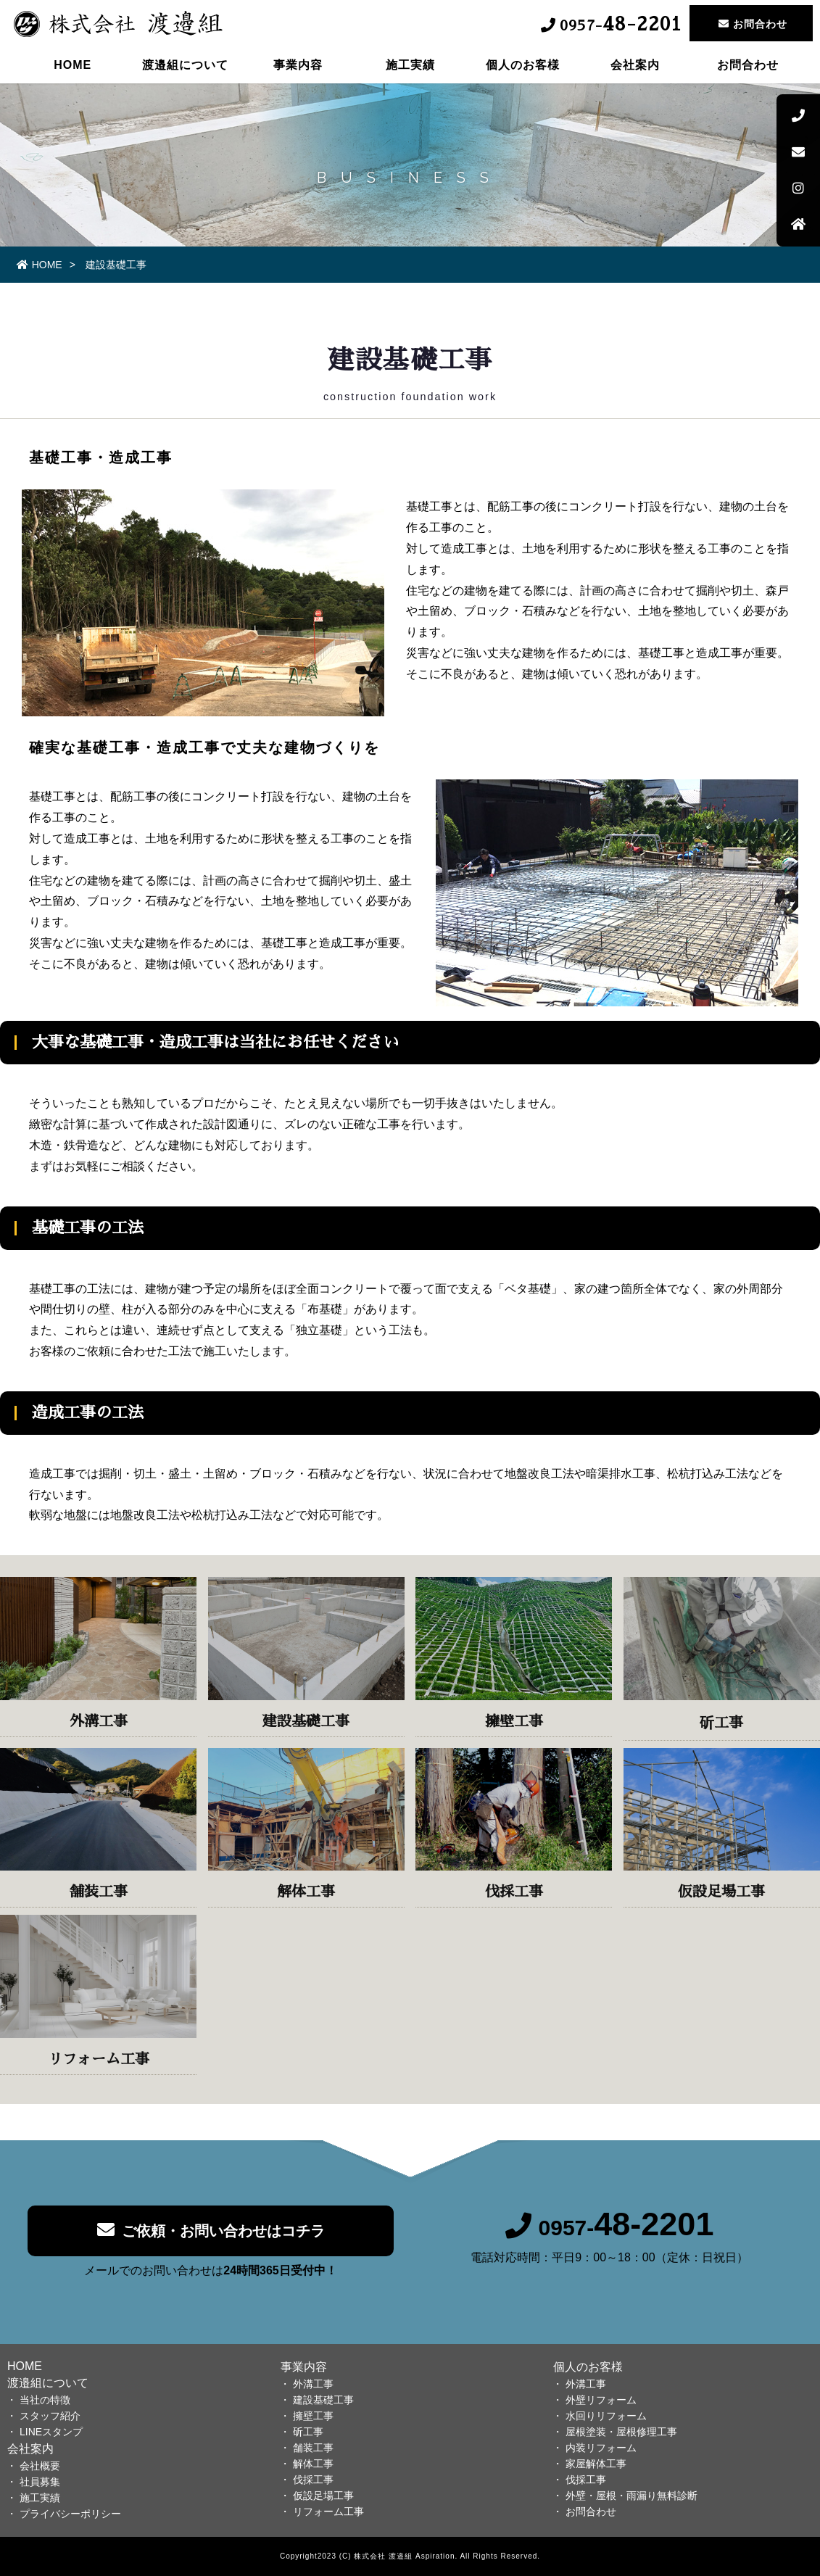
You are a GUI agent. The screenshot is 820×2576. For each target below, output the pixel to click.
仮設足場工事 (323, 2495)
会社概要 (40, 2466)
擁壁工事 (313, 2416)
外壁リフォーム (601, 2400)
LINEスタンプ (51, 2432)
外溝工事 (313, 2384)
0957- (609, 2239)
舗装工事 (313, 2447)
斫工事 (308, 2432)
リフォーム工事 (328, 2511)
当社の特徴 (45, 2400)
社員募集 (40, 2482)
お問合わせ (748, 68)
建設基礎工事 (323, 2400)
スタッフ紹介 (50, 2416)
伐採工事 (313, 2479)
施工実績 (410, 68)
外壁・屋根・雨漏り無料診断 (631, 2495)
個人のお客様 (523, 68)
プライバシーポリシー (70, 2513)
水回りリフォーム (606, 2416)
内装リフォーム (601, 2447)
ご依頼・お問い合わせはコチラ (211, 2241)
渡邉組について (185, 68)
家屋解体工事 (596, 2463)
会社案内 (635, 68)
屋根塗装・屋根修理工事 (621, 2432)
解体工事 (313, 2463)
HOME (72, 68)
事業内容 (298, 68)
